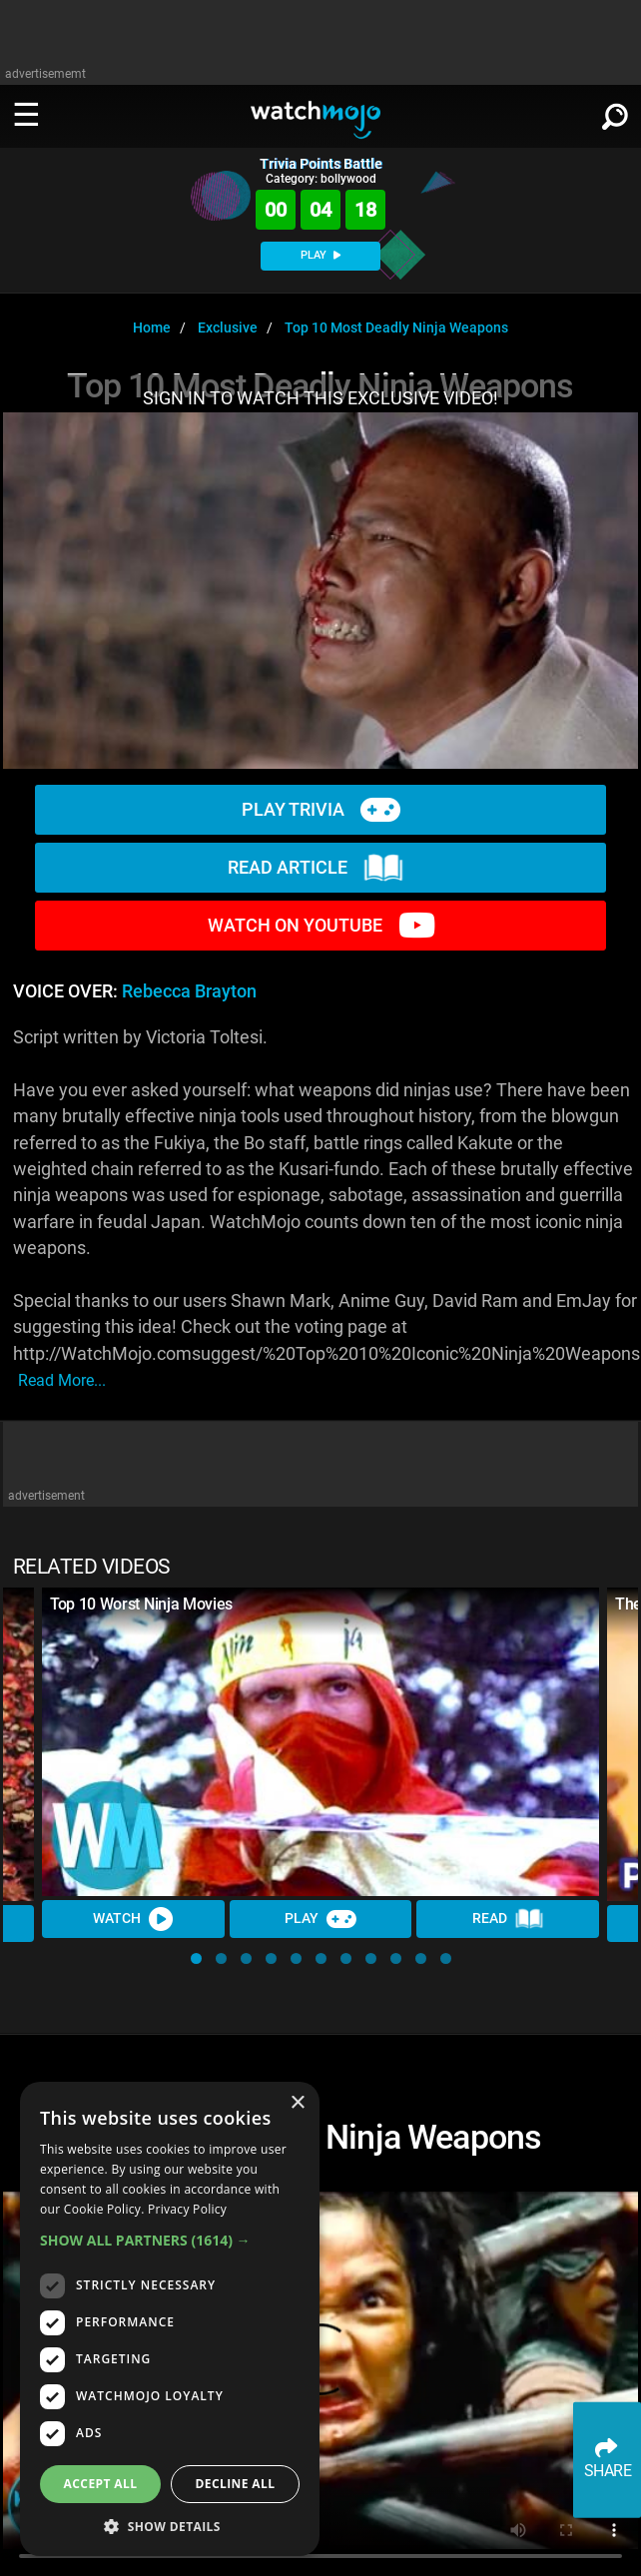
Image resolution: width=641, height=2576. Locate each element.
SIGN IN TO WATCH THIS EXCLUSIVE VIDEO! (320, 397)
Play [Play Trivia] (320, 1919)
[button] (196, 1958)
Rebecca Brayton (189, 991)
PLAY (320, 255)
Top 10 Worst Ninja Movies (141, 1604)
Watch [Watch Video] (133, 1919)
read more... (62, 1380)
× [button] (297, 2103)
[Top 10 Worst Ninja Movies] (320, 1742)
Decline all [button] (236, 2483)
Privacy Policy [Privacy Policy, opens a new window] (187, 2209)
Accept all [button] (101, 2483)
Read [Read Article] (508, 1919)
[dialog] (170, 2319)
